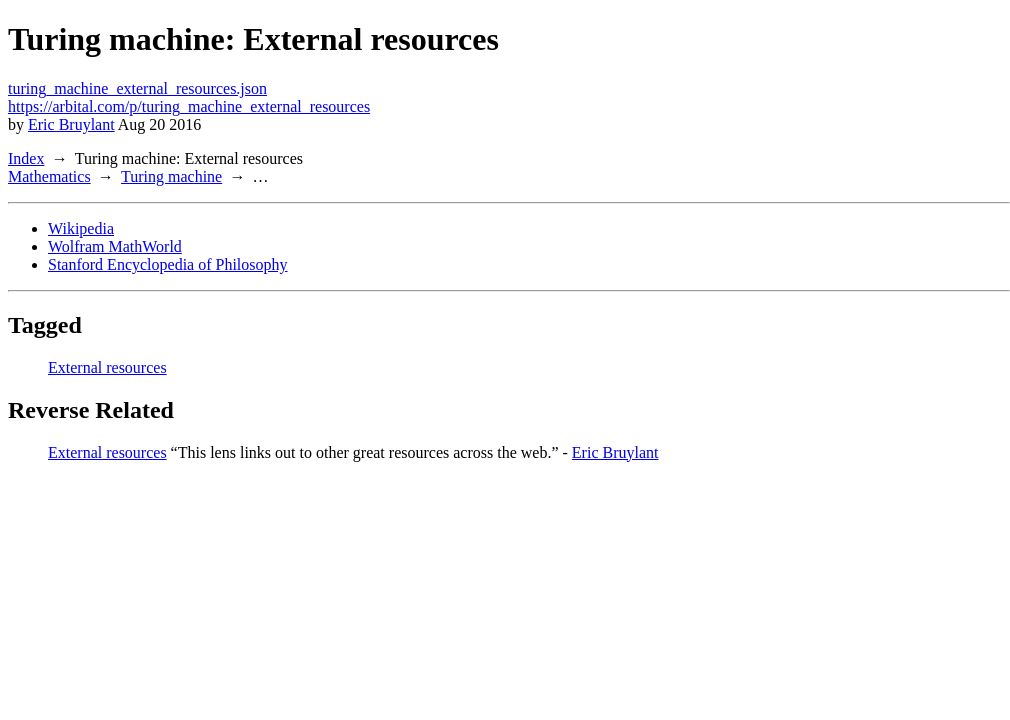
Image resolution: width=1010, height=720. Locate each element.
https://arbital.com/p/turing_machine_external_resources (189, 106)
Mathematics (49, 176)
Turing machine (171, 176)
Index (26, 158)
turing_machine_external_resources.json (137, 88)
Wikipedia (81, 228)
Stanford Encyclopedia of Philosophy (168, 264)
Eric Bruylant (71, 124)
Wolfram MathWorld (115, 246)
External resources (107, 367)
